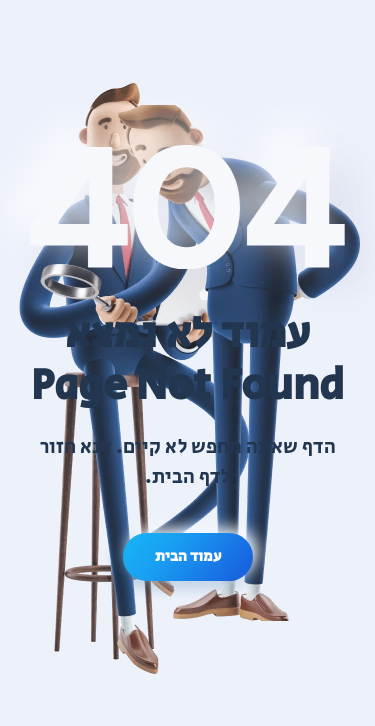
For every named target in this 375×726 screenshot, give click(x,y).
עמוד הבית (188, 556)
